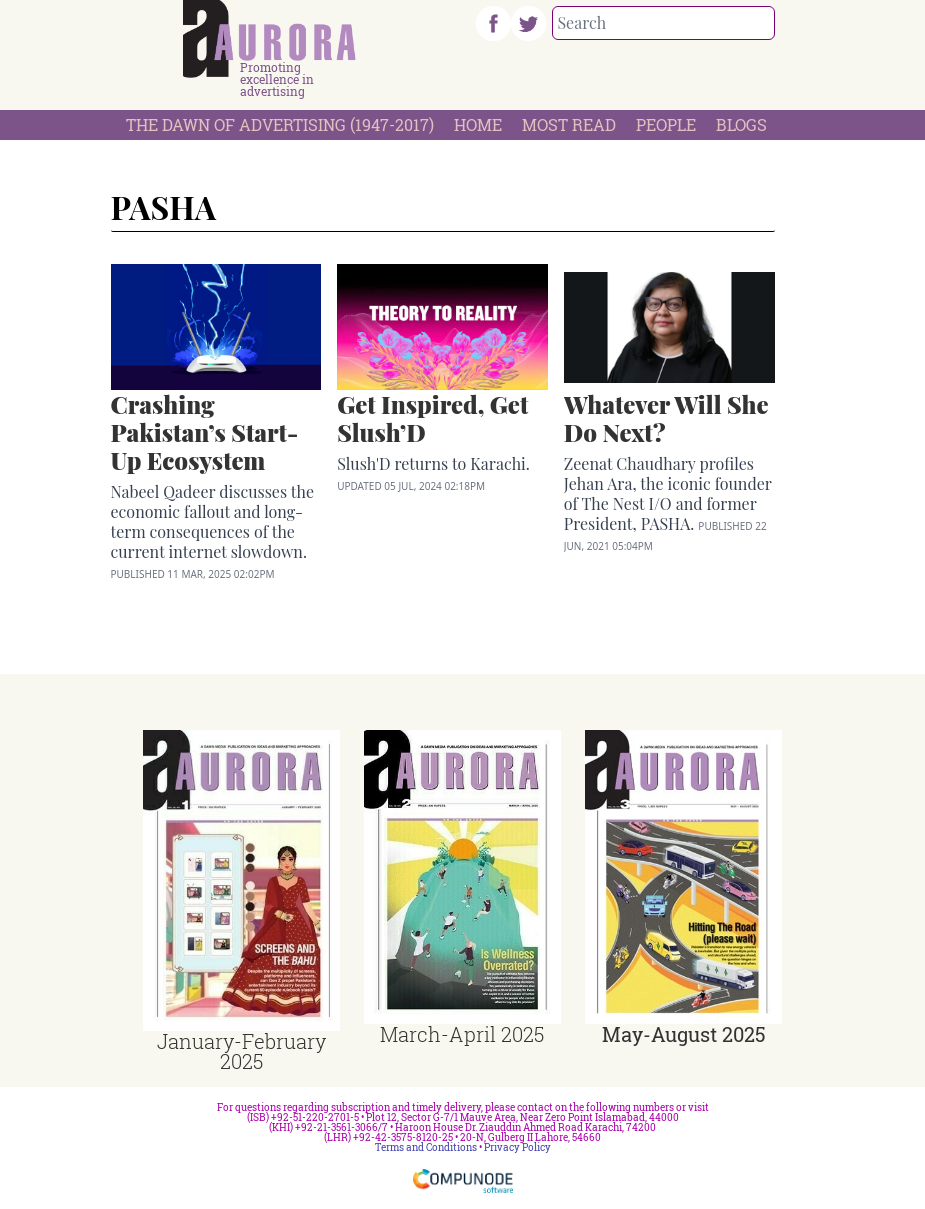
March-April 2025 (462, 1034)
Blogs (741, 124)
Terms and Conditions (426, 1147)
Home (478, 124)
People (666, 124)
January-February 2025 (241, 1051)
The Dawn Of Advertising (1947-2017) (280, 124)
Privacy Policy (517, 1147)
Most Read (569, 124)
